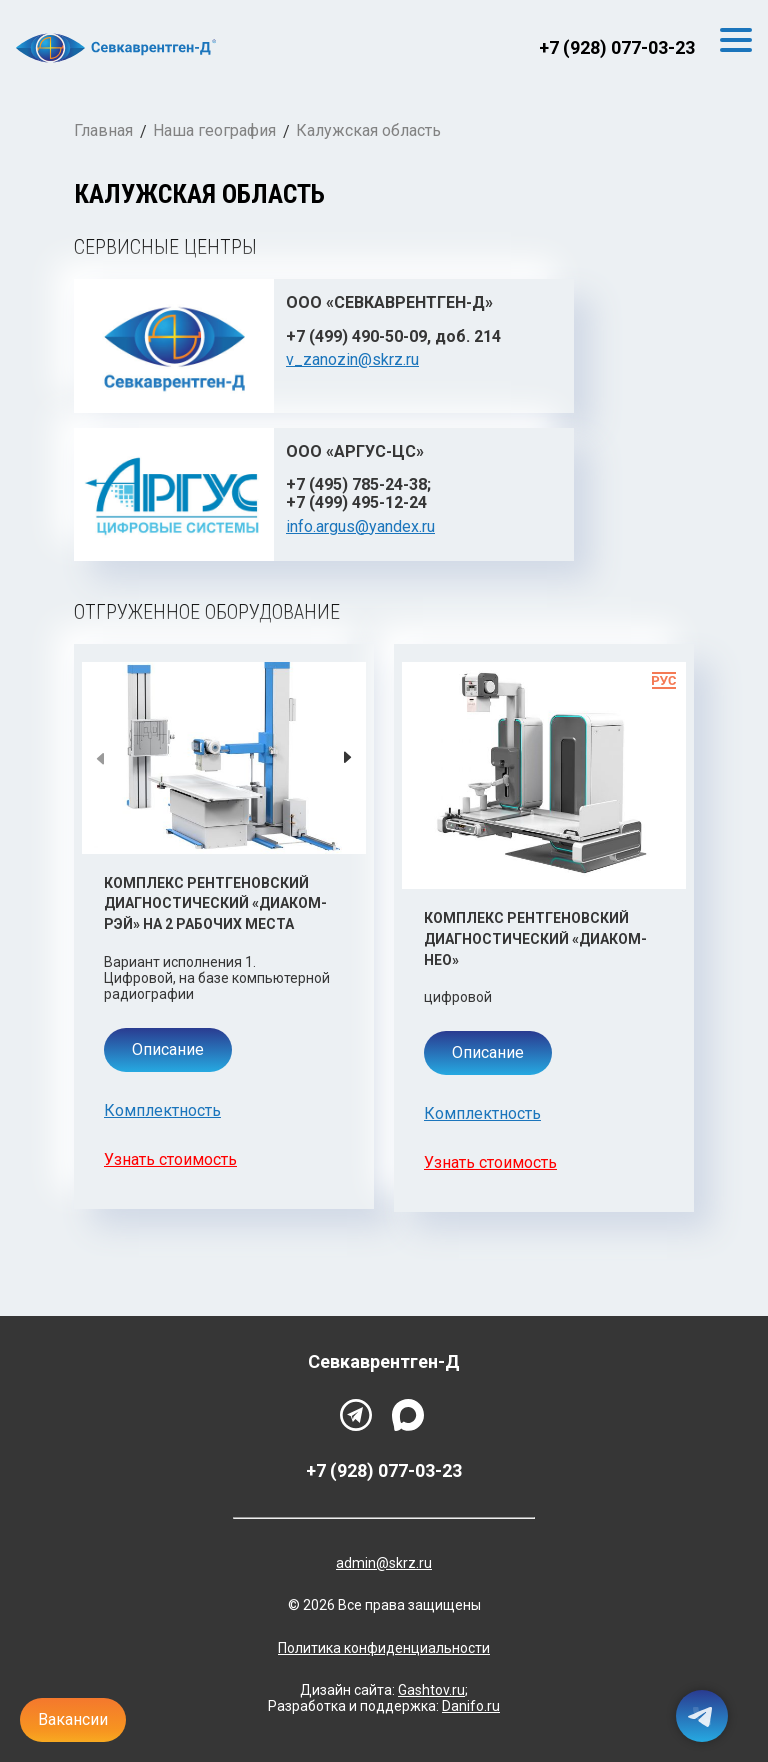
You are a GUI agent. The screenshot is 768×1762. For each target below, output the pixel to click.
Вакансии (73, 1719)
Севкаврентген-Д (384, 1362)
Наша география (214, 130)
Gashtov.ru (431, 1690)
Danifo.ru (471, 1706)
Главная (103, 130)
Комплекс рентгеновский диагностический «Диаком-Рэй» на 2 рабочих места (215, 903)
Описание (168, 1049)
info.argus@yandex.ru (360, 526)
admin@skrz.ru (384, 1563)
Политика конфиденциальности (384, 1648)
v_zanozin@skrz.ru (352, 359)
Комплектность (162, 1111)
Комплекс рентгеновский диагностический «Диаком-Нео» (535, 938)
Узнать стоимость (170, 1160)
